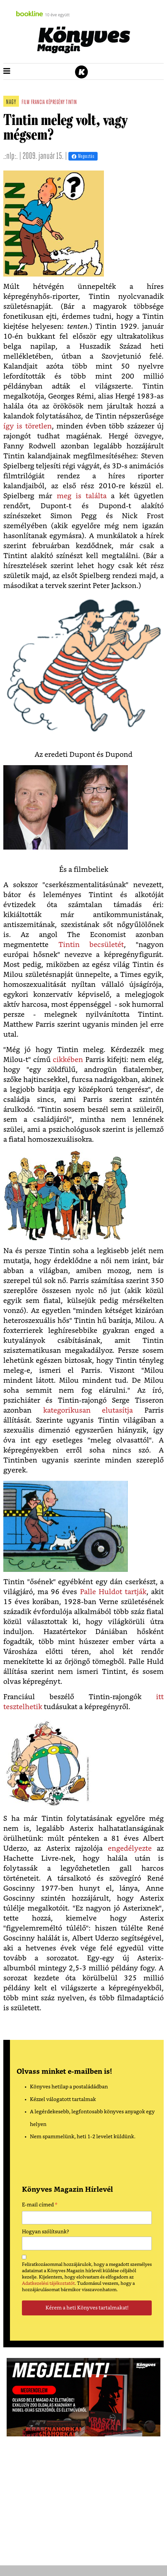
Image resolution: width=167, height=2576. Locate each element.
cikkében (68, 1059)
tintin (71, 102)
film (26, 102)
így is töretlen (27, 426)
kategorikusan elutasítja (88, 1410)
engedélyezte (130, 1848)
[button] (6, 71)
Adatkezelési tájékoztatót (48, 2283)
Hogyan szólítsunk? (45, 2231)
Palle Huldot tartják (113, 1591)
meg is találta (82, 496)
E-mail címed (39, 2205)
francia (38, 102)
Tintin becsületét (91, 944)
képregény (55, 102)
